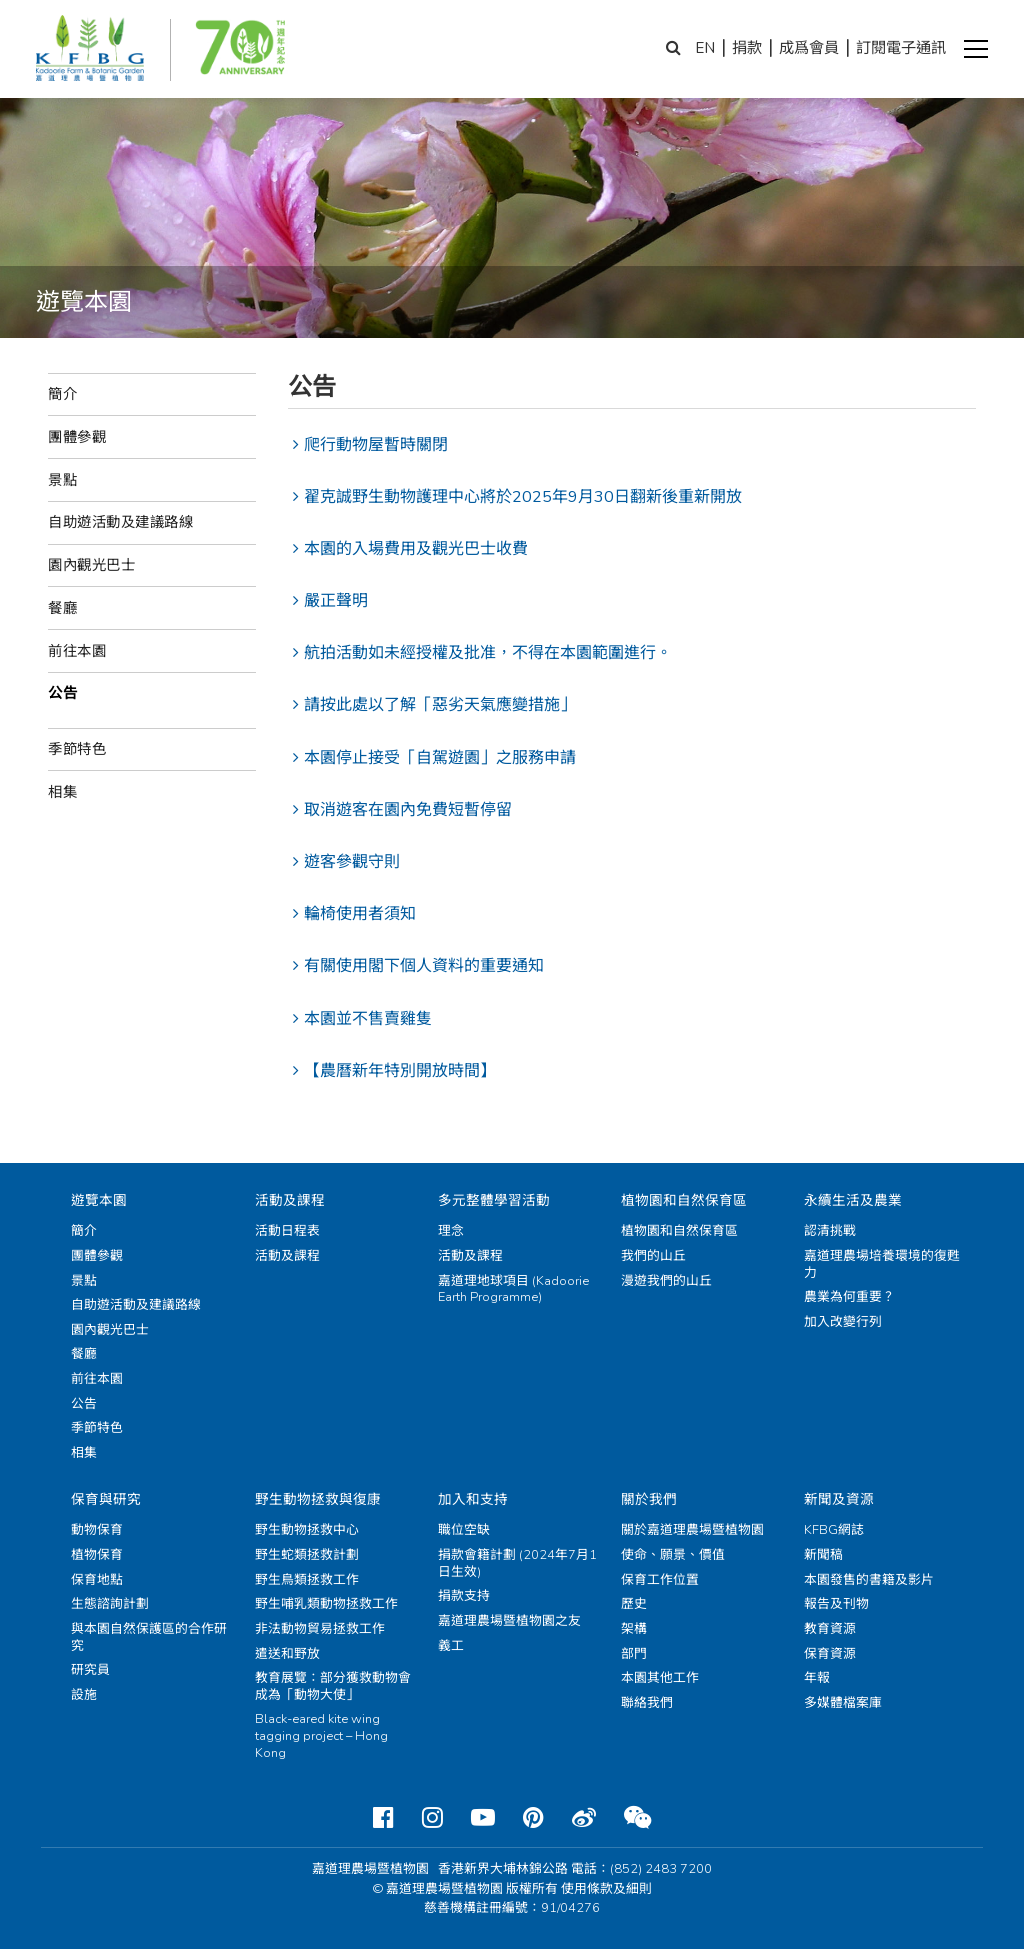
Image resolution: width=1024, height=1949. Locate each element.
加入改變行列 (843, 1322)
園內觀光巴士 (91, 565)
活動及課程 (290, 1200)
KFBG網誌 (834, 1530)
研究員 (90, 1670)
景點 (62, 480)
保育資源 (830, 1654)
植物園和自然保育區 (684, 1200)
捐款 (747, 48)
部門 (634, 1654)
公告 (62, 693)
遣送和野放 (287, 1654)
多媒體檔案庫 (843, 1703)
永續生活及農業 (853, 1200)
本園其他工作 (660, 1678)
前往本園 (77, 651)
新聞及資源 (839, 1499)
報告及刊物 (836, 1604)
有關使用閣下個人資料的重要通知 (424, 966)
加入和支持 (473, 1499)
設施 (84, 1695)
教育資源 (830, 1629)
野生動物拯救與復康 (318, 1499)
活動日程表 (287, 1231)
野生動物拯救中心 (307, 1530)
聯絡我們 (647, 1703)
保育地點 (97, 1580)
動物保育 (97, 1530)
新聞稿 (823, 1555)
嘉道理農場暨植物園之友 (509, 1621)
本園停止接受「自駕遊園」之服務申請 (440, 758)
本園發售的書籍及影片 (869, 1580)
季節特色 (77, 749)
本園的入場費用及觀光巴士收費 (416, 549)
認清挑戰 (830, 1231)
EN (705, 48)
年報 (817, 1678)
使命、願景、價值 (673, 1555)
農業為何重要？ (849, 1297)
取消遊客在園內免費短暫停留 (408, 810)
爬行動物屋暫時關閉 (376, 445)
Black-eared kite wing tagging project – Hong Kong (321, 1735)
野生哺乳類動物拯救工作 (326, 1604)
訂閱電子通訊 (901, 48)
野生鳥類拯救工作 (307, 1580)
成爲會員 (809, 48)
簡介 (62, 394)
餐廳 (62, 608)
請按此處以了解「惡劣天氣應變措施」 (440, 705)
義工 (451, 1646)
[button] (976, 49)
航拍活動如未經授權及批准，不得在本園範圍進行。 (488, 653)
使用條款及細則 (606, 1889)
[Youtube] (483, 1818)
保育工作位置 (660, 1580)
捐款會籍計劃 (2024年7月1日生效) (517, 1563)
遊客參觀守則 (352, 862)
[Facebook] (383, 1818)
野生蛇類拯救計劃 (307, 1555)
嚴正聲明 (336, 601)
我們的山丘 (653, 1256)
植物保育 (97, 1555)
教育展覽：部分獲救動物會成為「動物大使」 (333, 1686)
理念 (451, 1231)
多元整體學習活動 (494, 1200)
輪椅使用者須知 (360, 914)
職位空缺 (464, 1530)
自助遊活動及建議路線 (120, 522)
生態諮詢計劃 (110, 1604)
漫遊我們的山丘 (666, 1281)
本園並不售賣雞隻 (368, 1019)
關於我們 (649, 1499)
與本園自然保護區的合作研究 (149, 1637)
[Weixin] (637, 1818)
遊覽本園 (99, 1200)
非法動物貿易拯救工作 (320, 1629)
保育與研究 (106, 1499)
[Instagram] (432, 1818)
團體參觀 (77, 437)
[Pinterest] (533, 1818)
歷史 (634, 1604)
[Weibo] (584, 1818)
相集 (62, 792)
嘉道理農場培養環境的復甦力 (882, 1264)
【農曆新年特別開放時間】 (400, 1071)
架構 (634, 1629)
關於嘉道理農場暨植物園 (692, 1530)
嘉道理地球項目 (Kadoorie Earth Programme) (513, 1289)
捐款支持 (464, 1596)
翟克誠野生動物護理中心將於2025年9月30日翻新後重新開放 (523, 497)
